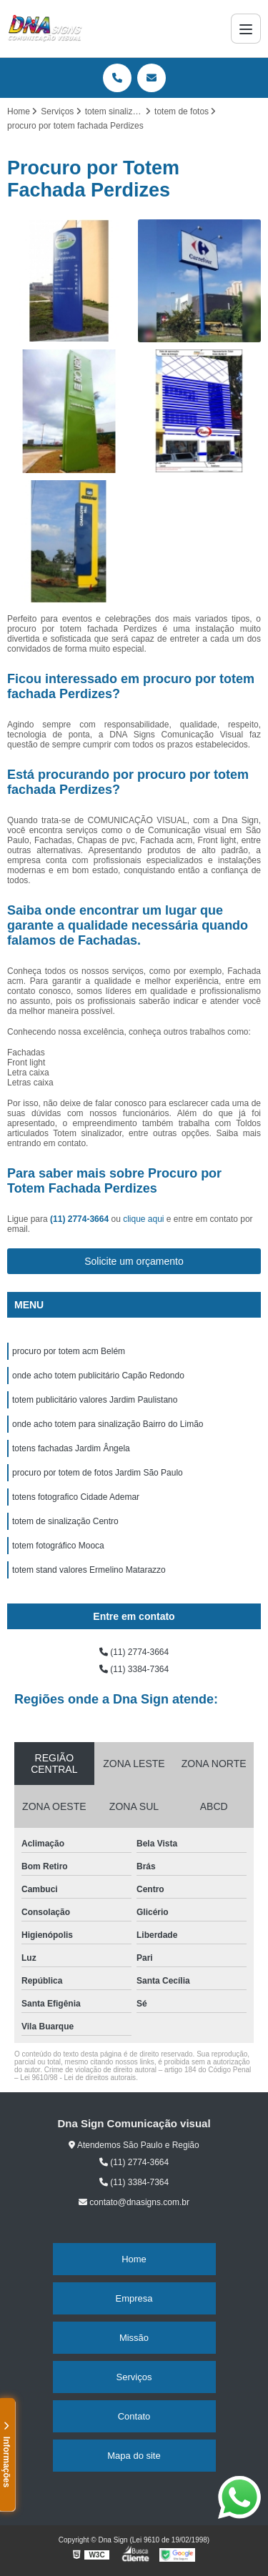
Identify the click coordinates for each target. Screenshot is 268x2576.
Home (134, 2259)
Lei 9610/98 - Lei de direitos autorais (78, 2078)
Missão (134, 2337)
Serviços (134, 2377)
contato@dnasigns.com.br (134, 2202)
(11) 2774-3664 (80, 1219)
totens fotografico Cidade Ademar (75, 1497)
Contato (134, 2416)
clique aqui (143, 1219)
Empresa (133, 2298)
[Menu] (245, 28)
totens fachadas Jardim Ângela (71, 1448)
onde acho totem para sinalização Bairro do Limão (108, 1424)
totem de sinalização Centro (65, 1521)
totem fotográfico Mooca (58, 1546)
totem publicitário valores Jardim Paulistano (94, 1400)
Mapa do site (133, 2455)
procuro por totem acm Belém (68, 1351)
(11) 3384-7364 (134, 1669)
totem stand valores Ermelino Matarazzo (89, 1570)
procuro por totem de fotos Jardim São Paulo (97, 1473)
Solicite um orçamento (134, 1261)
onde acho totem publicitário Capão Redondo (98, 1376)
